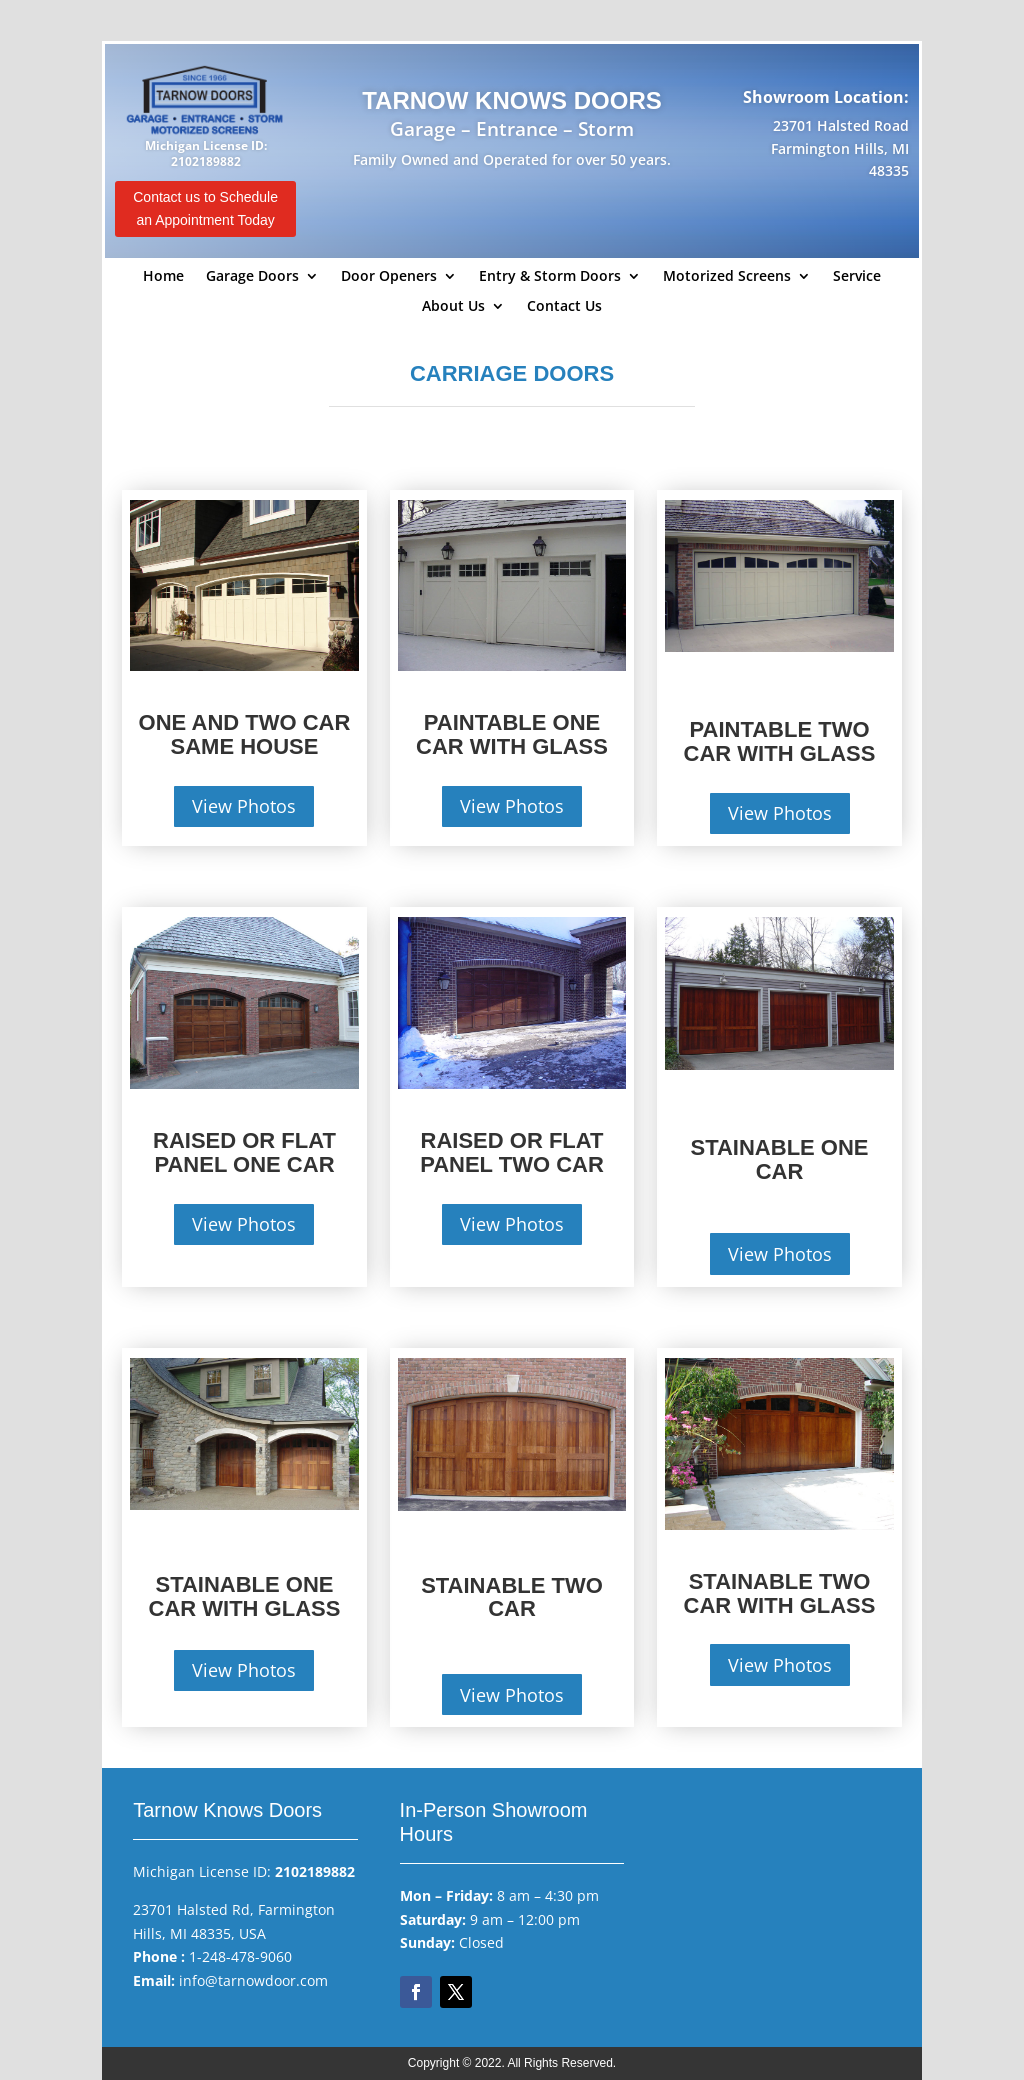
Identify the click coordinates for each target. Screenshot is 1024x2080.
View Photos (244, 806)
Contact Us (564, 307)
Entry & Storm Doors (550, 277)
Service (857, 277)
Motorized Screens (727, 277)
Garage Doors (252, 277)
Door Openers (389, 277)
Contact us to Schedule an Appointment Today (205, 209)
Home (163, 277)
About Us (453, 307)
